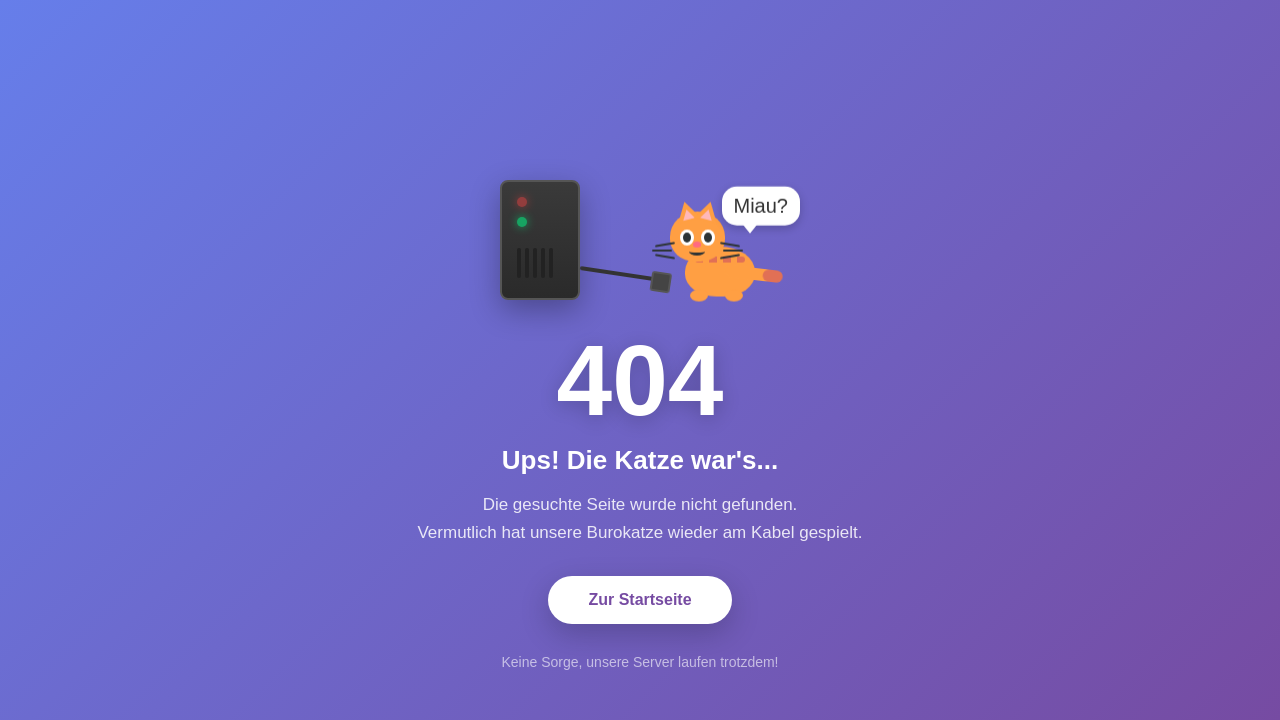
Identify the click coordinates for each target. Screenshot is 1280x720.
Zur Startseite (639, 599)
